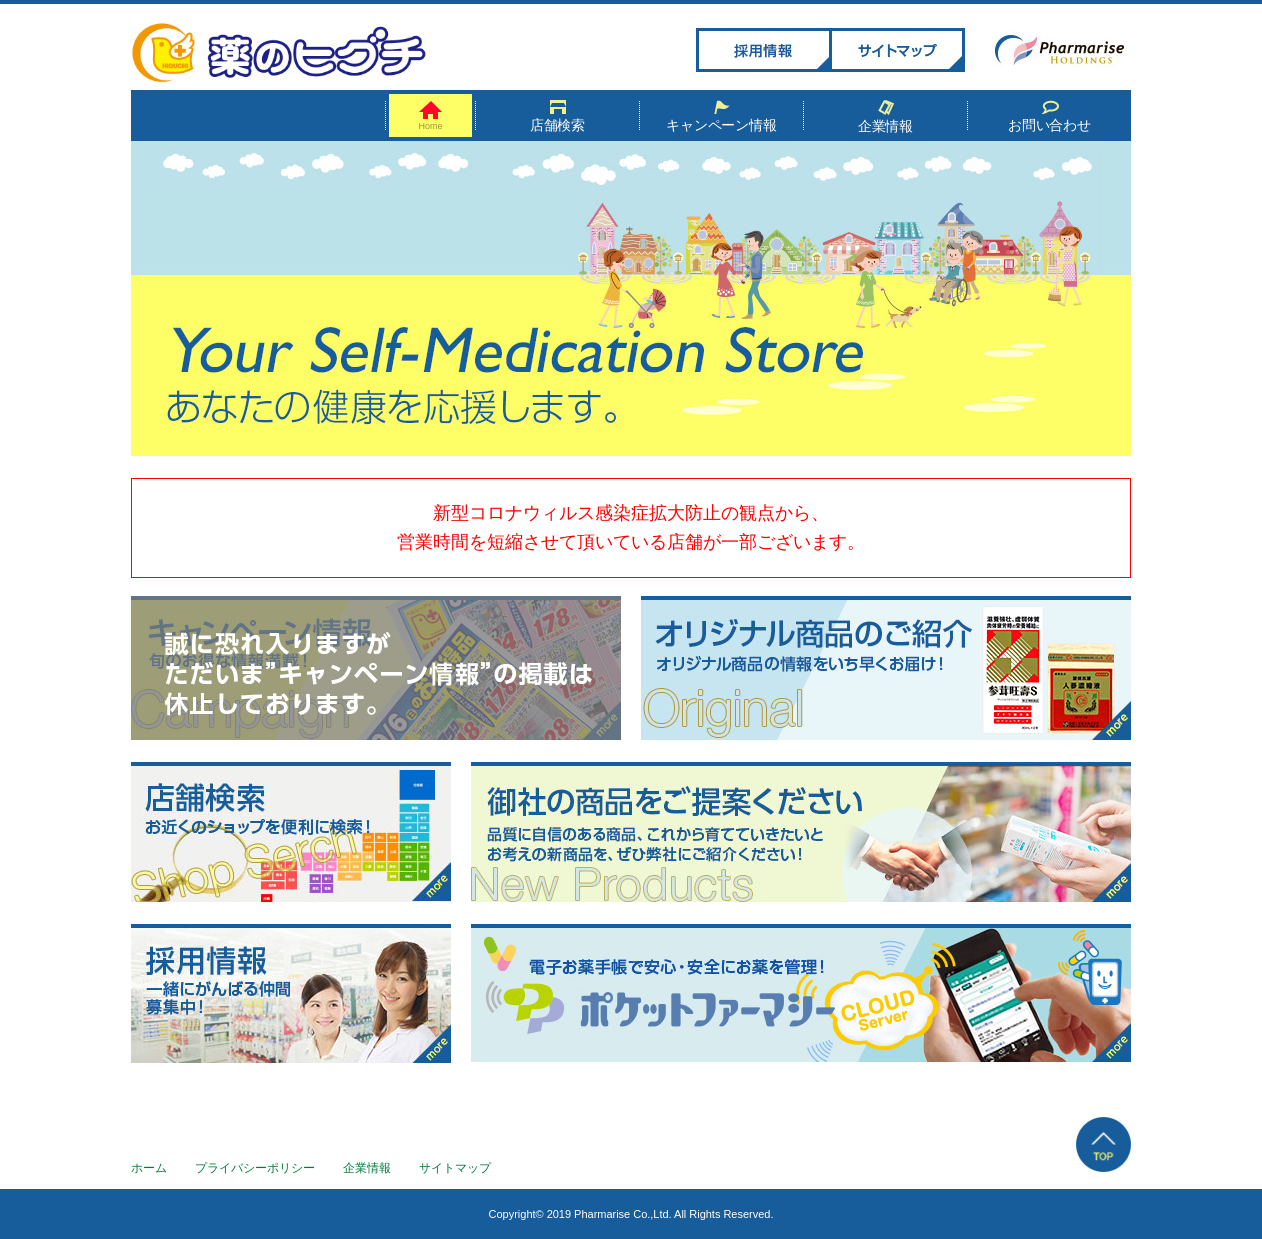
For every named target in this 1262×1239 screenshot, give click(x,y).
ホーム (149, 1168)
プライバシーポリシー (255, 1168)
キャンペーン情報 (722, 116)
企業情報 (886, 117)
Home (431, 116)
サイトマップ (455, 1168)
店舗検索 (558, 116)
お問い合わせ (1050, 116)
